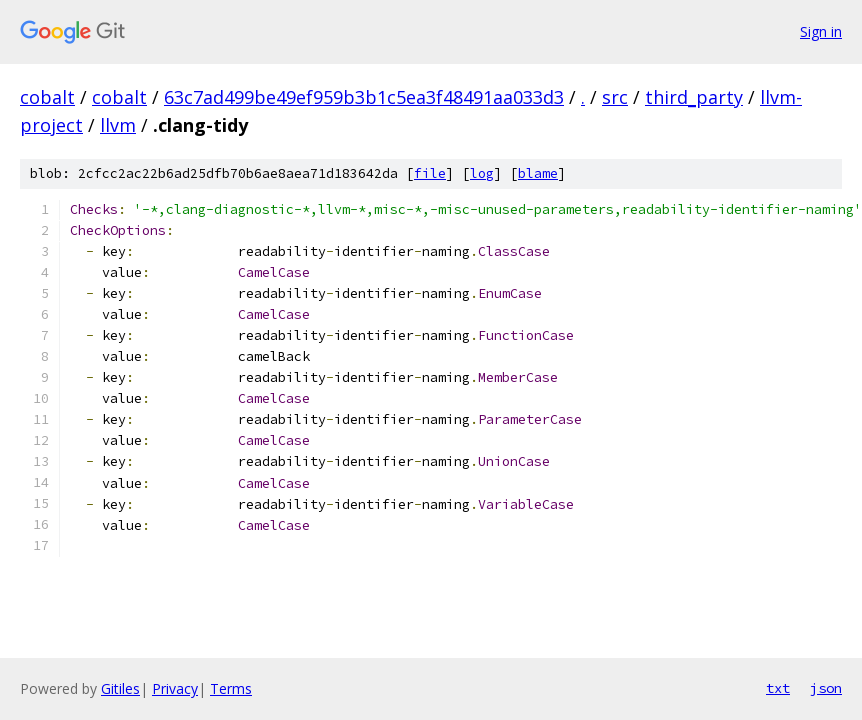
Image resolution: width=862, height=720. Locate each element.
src (615, 97)
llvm (118, 125)
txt (778, 688)
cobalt (47, 97)
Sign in (821, 31)
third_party (694, 97)
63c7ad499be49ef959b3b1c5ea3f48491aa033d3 (364, 97)
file (430, 173)
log (482, 173)
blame (538, 173)
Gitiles (120, 688)
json (826, 688)
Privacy (175, 688)
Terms (231, 688)
